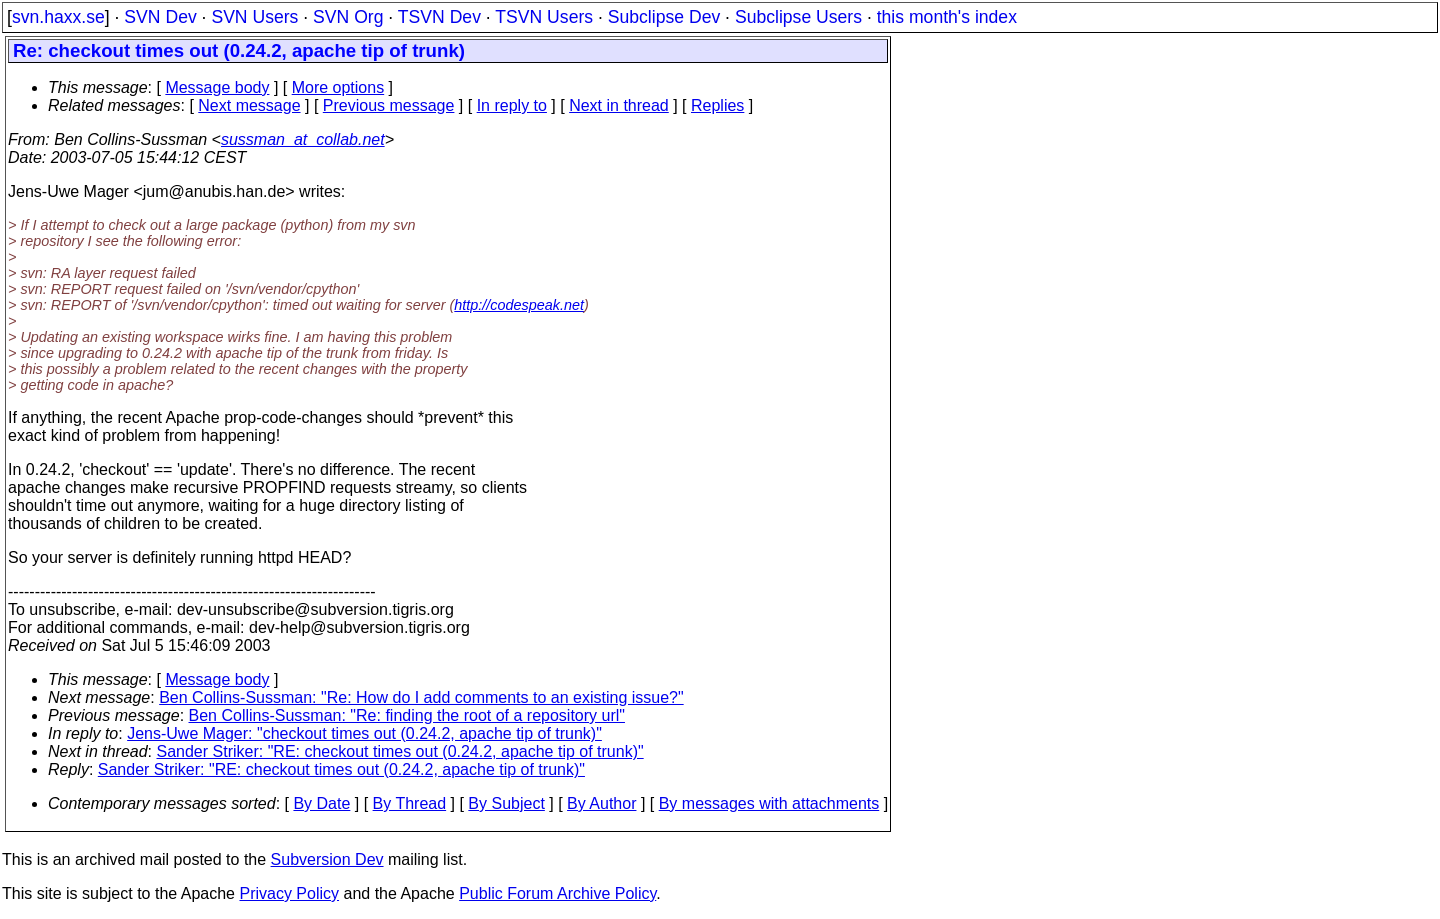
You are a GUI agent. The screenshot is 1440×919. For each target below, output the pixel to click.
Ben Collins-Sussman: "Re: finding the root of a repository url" (407, 715)
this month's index (947, 17)
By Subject (506, 803)
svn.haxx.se (58, 17)
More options (338, 87)
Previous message (389, 105)
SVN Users (254, 17)
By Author (601, 803)
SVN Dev (160, 17)
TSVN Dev (439, 17)
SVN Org (348, 17)
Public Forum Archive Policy (557, 893)
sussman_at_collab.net (303, 139)
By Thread (410, 803)
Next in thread (619, 105)
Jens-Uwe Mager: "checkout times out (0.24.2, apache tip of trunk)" (364, 733)
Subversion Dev (327, 859)
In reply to (512, 105)
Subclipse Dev (664, 17)
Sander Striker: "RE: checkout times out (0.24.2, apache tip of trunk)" (400, 751)
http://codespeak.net (519, 305)
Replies (717, 105)
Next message (249, 105)
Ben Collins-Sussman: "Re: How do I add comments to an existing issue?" (421, 697)
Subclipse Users (798, 17)
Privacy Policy (289, 893)
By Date (321, 803)
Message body (217, 87)
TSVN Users (544, 17)
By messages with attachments (769, 803)
